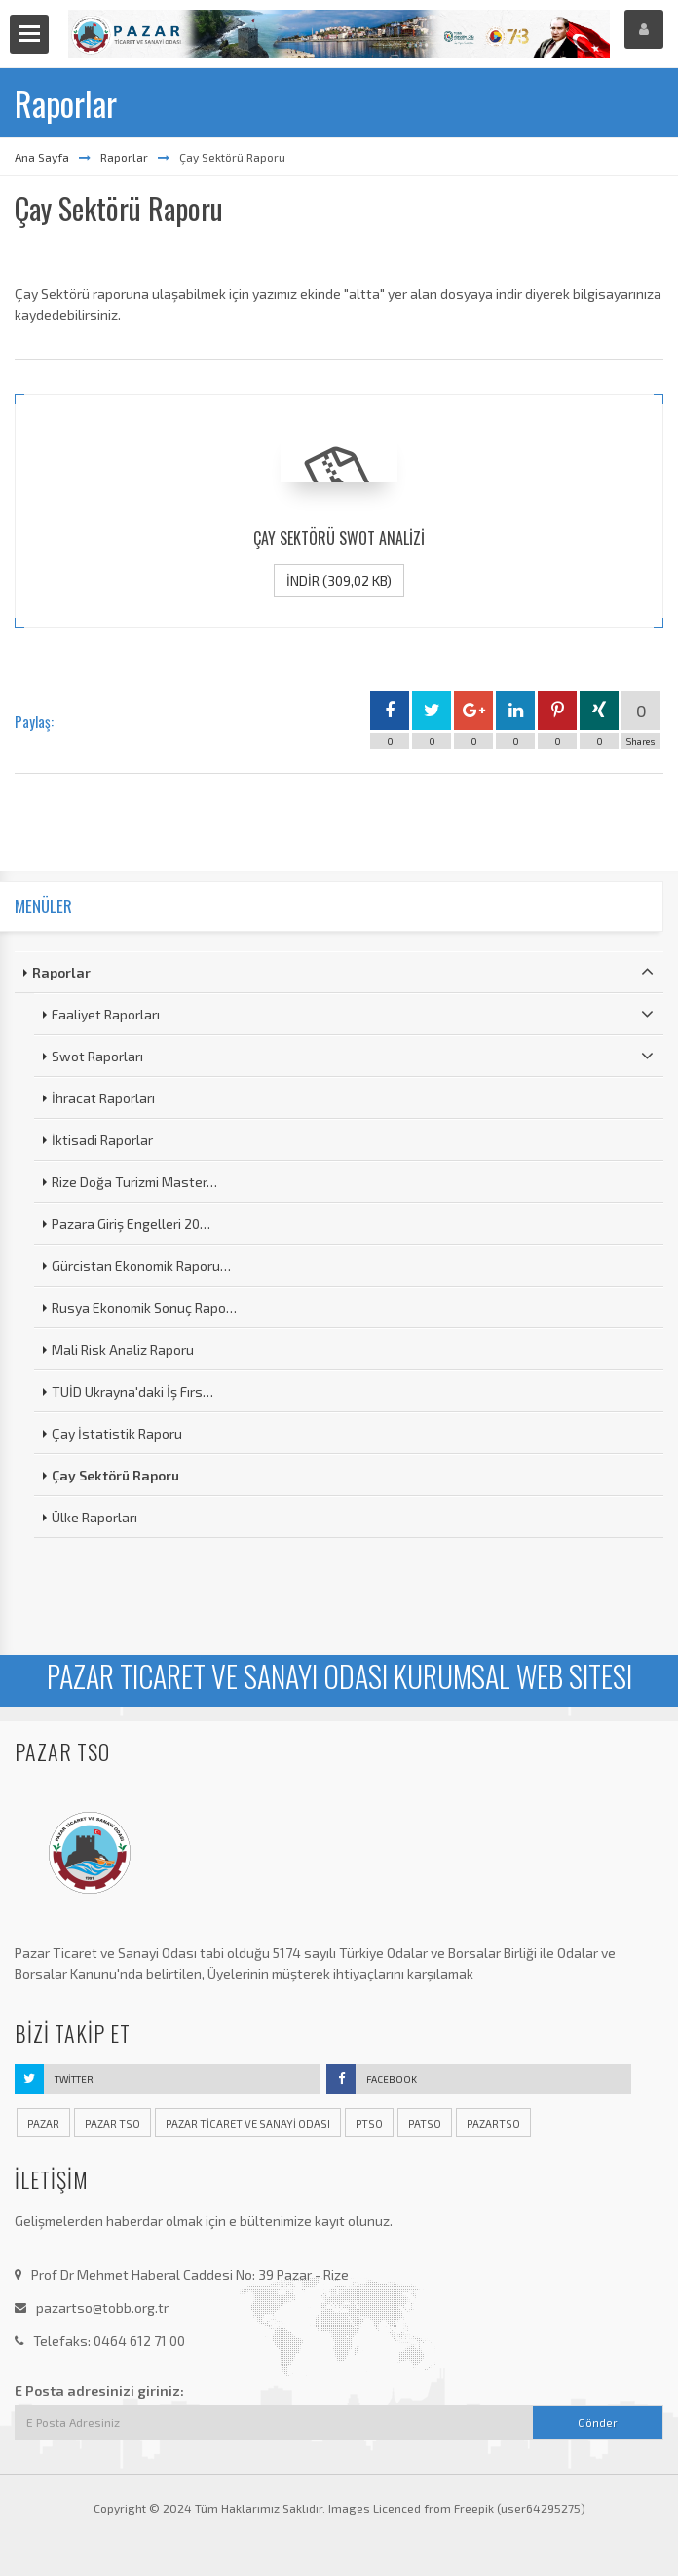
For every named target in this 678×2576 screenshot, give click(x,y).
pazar (43, 2123)
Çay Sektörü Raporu (115, 1475)
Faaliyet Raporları (353, 1013)
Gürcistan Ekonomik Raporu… (141, 1265)
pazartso (493, 2123)
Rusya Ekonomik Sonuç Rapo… (144, 1307)
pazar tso (112, 2123)
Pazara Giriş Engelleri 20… (131, 1223)
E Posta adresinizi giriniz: (99, 2390)
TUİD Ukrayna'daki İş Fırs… (132, 1391)
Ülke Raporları (94, 1517)
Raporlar (124, 157)
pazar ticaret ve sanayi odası (248, 2123)
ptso (369, 2123)
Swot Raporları (353, 1055)
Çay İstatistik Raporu (117, 1433)
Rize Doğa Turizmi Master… (134, 1181)
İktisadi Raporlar (102, 1140)
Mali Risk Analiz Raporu (123, 1349)
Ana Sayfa (42, 157)
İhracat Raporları (103, 1098)
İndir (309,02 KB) (339, 580)
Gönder (598, 2422)
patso (424, 2123)
